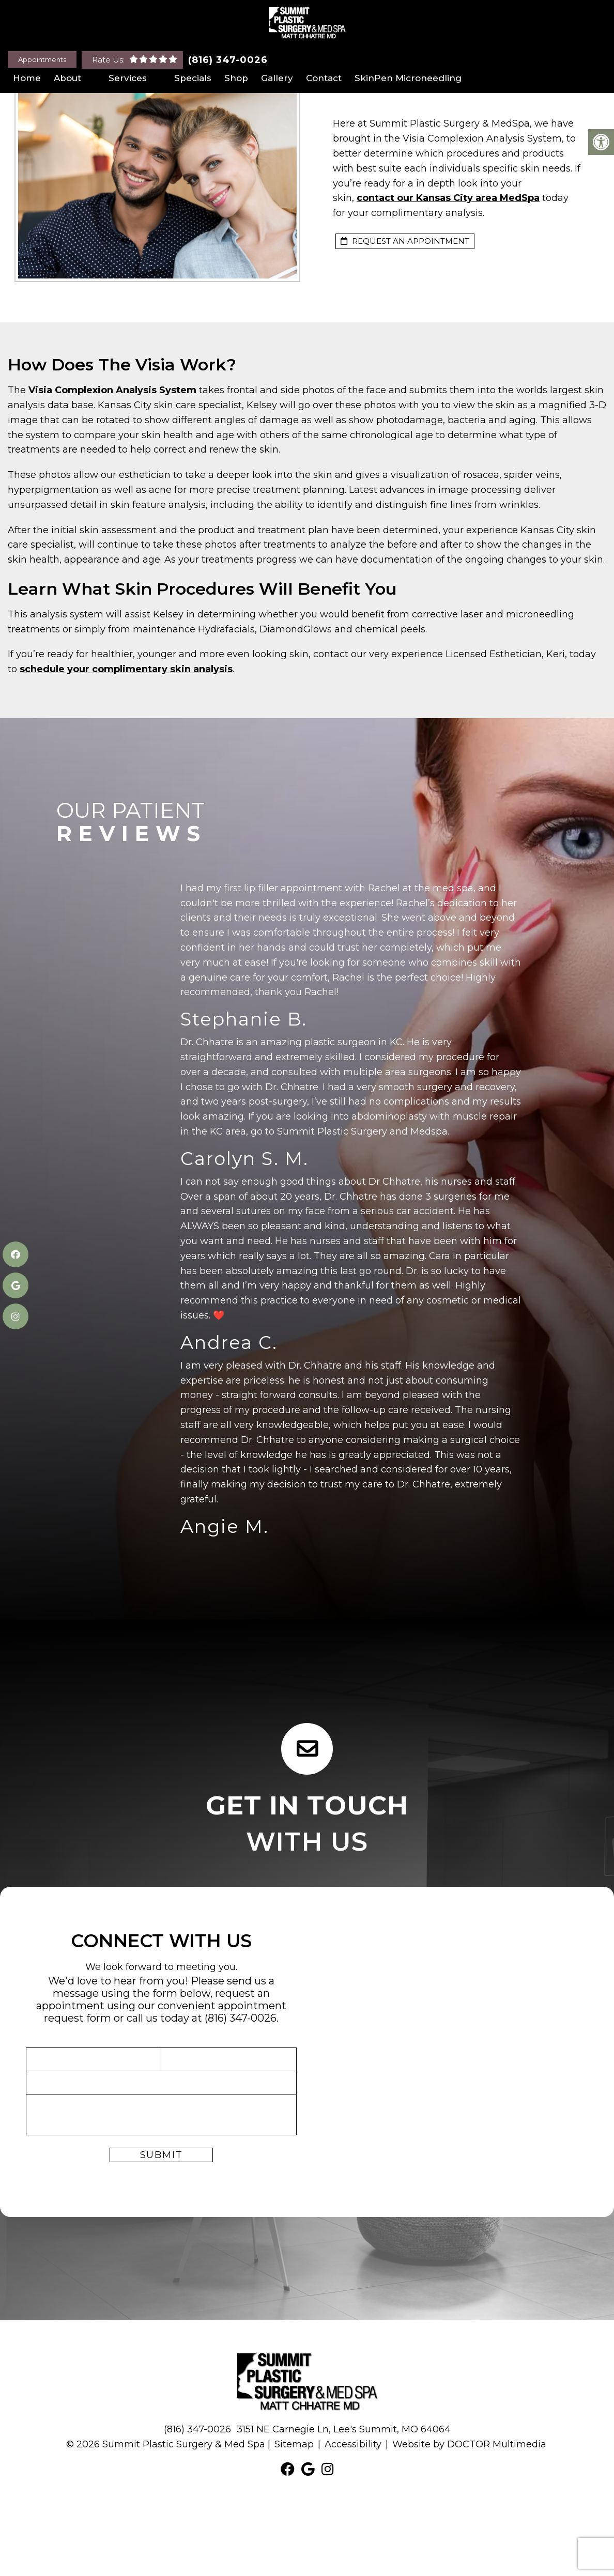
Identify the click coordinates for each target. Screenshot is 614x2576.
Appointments (42, 59)
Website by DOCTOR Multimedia (469, 2444)
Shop (236, 78)
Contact (324, 78)
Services (128, 78)
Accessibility (353, 2444)
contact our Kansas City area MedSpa (448, 198)
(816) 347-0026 (228, 60)
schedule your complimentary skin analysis (126, 669)
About (67, 78)
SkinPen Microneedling (408, 78)
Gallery (277, 78)
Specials (192, 78)
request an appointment (405, 241)
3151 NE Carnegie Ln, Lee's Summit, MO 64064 (344, 2429)
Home (27, 78)
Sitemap (294, 2444)
